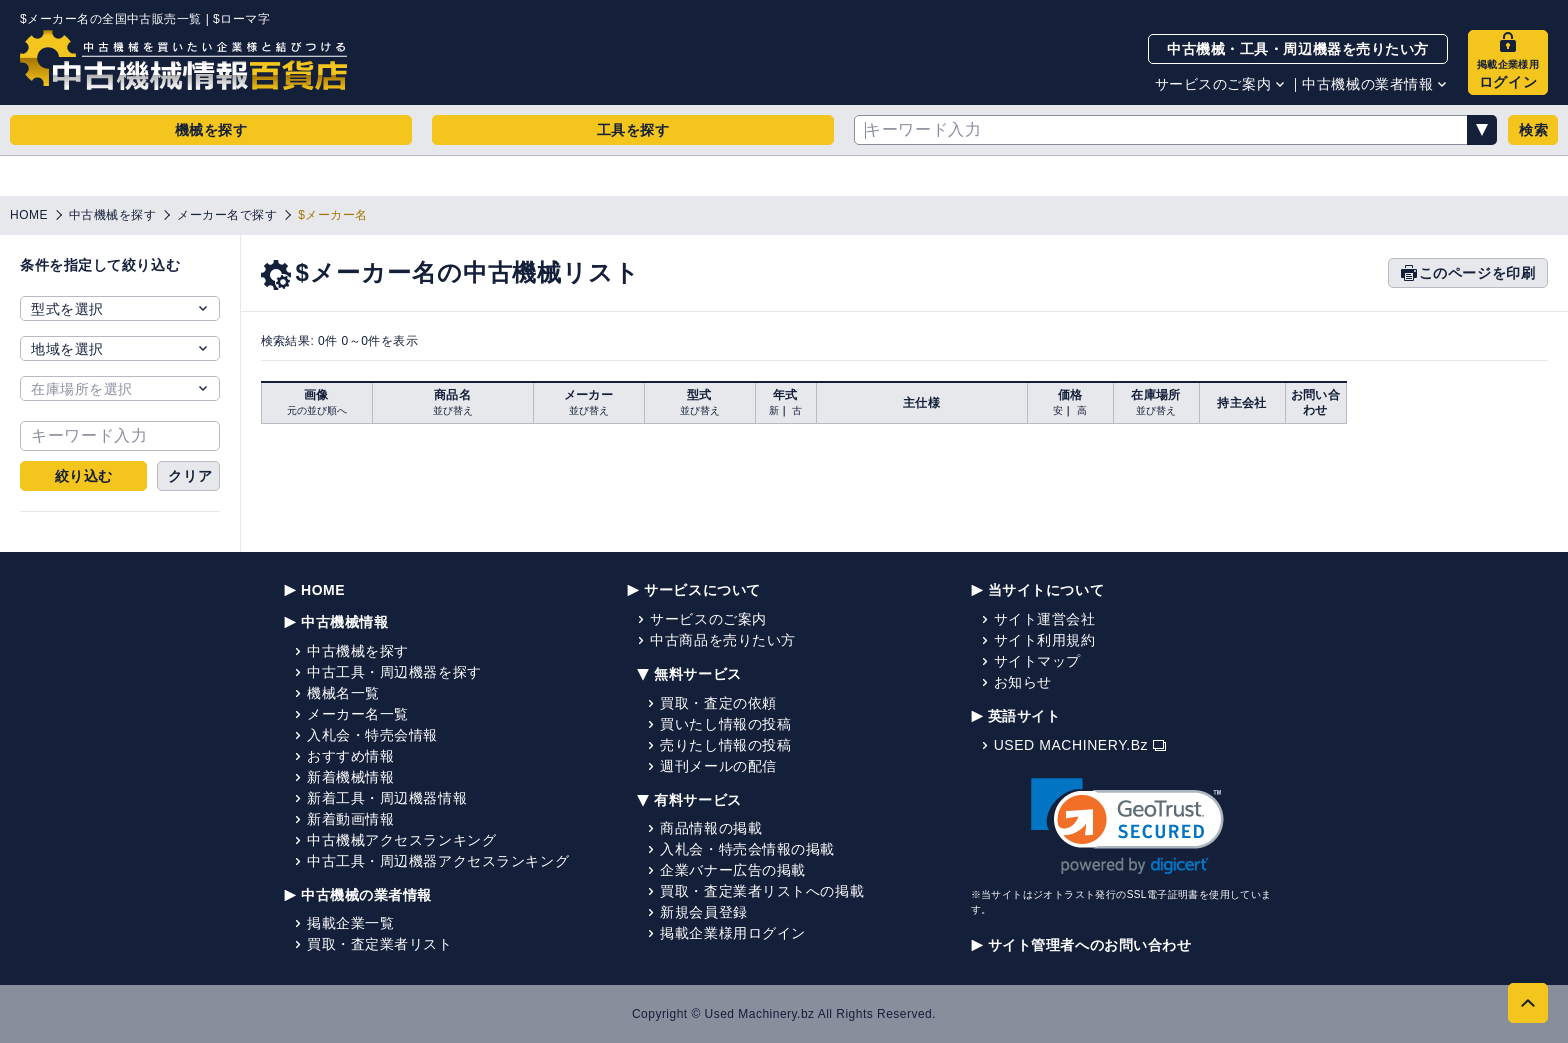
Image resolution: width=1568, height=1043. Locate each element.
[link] (1127, 826)
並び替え (453, 410)
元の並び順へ (317, 410)
